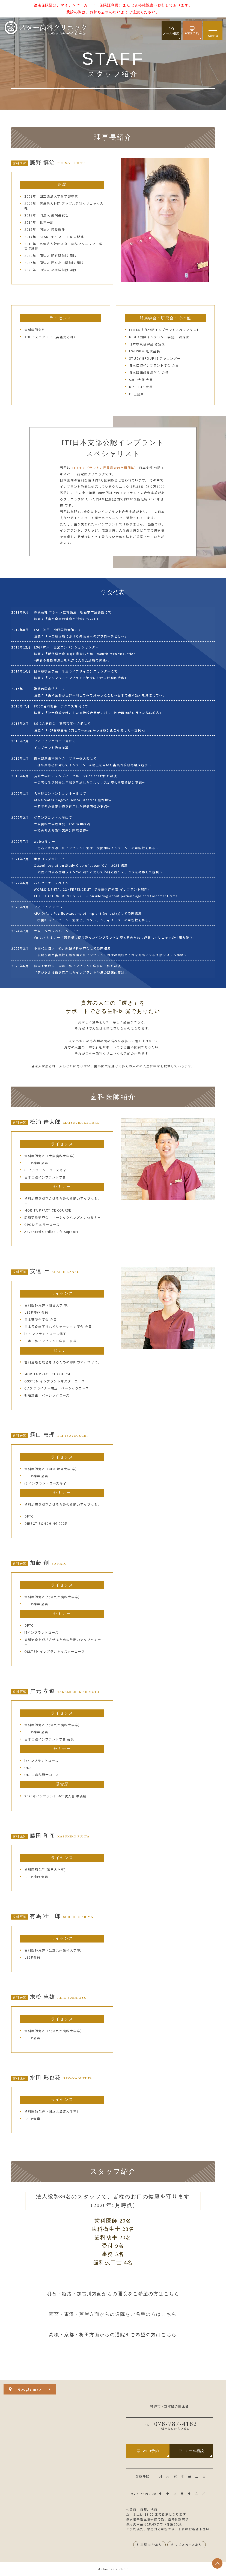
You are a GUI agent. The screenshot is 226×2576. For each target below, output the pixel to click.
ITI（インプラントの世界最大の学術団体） (104, 467)
